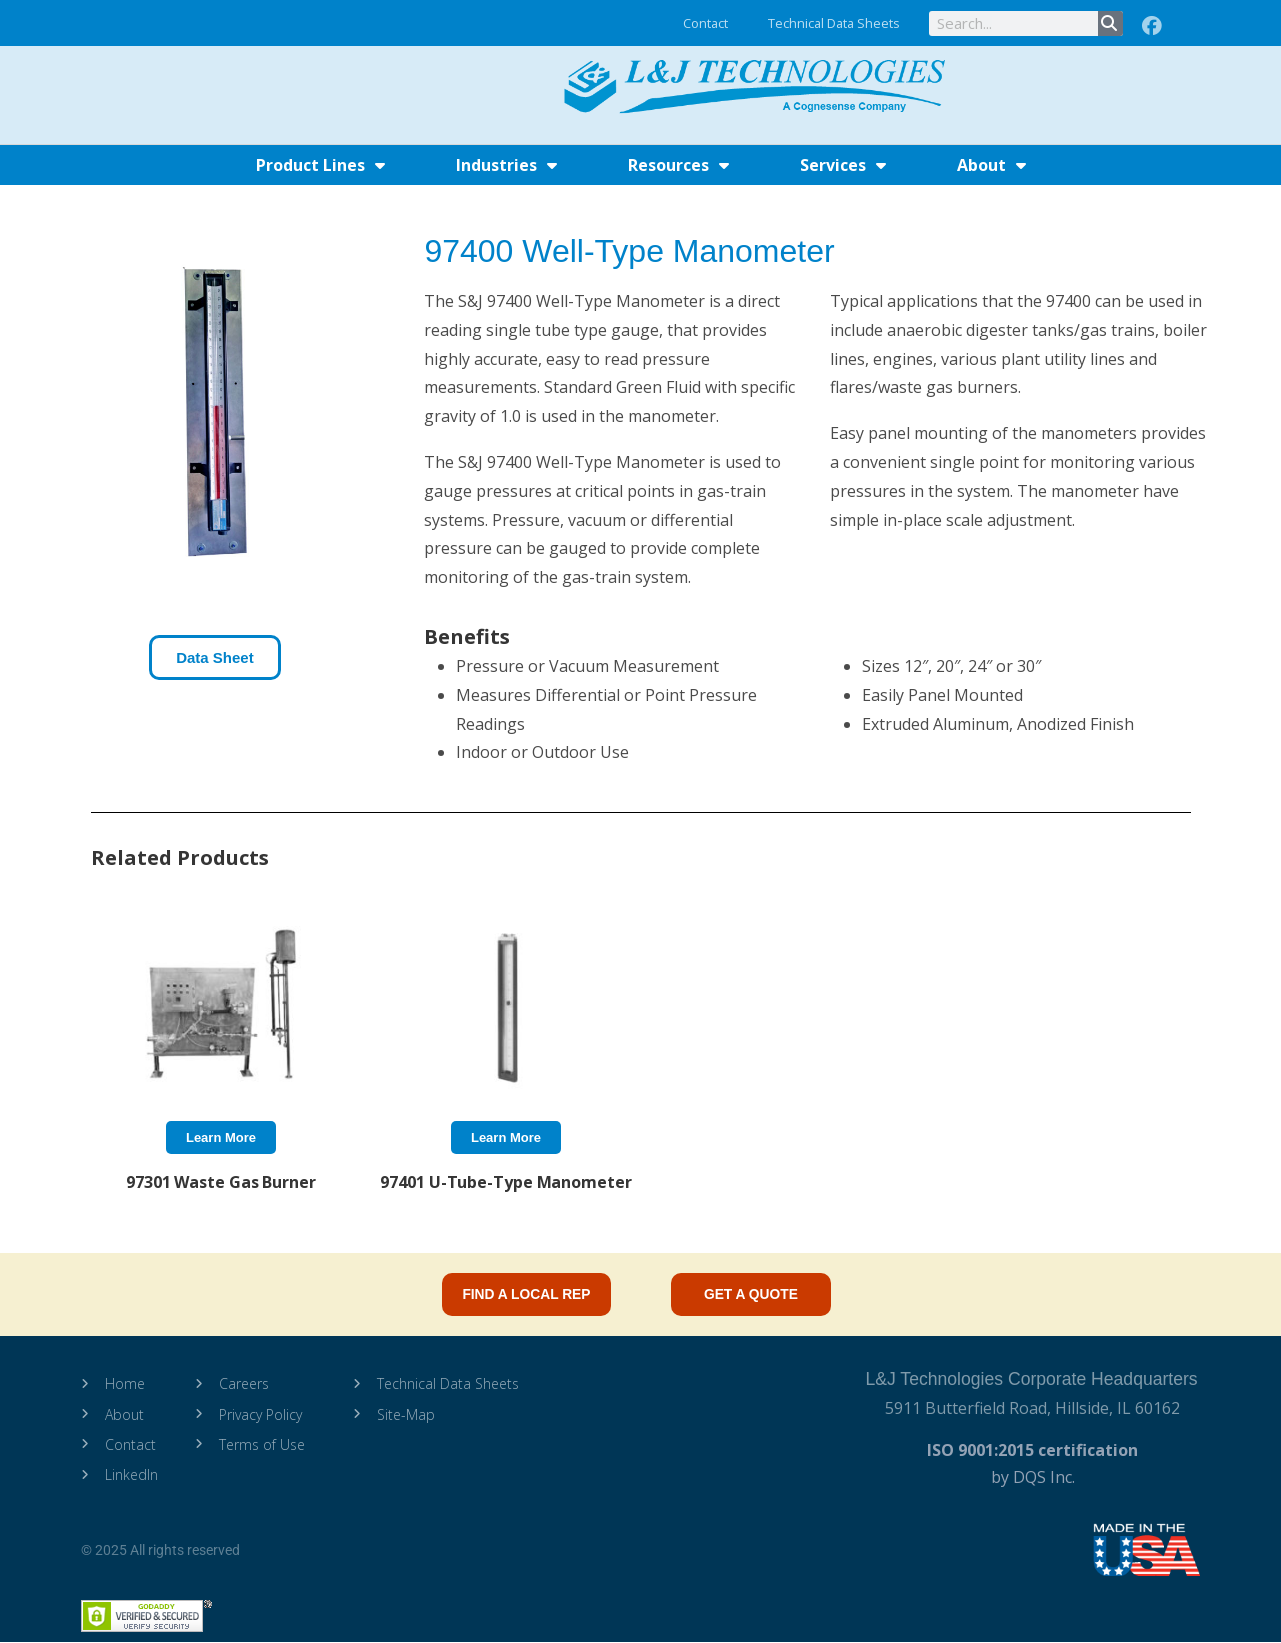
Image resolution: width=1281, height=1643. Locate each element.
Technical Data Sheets (834, 23)
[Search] (1110, 23)
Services (843, 165)
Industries (506, 165)
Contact (705, 23)
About (991, 165)
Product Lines (320, 165)
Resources (678, 165)
